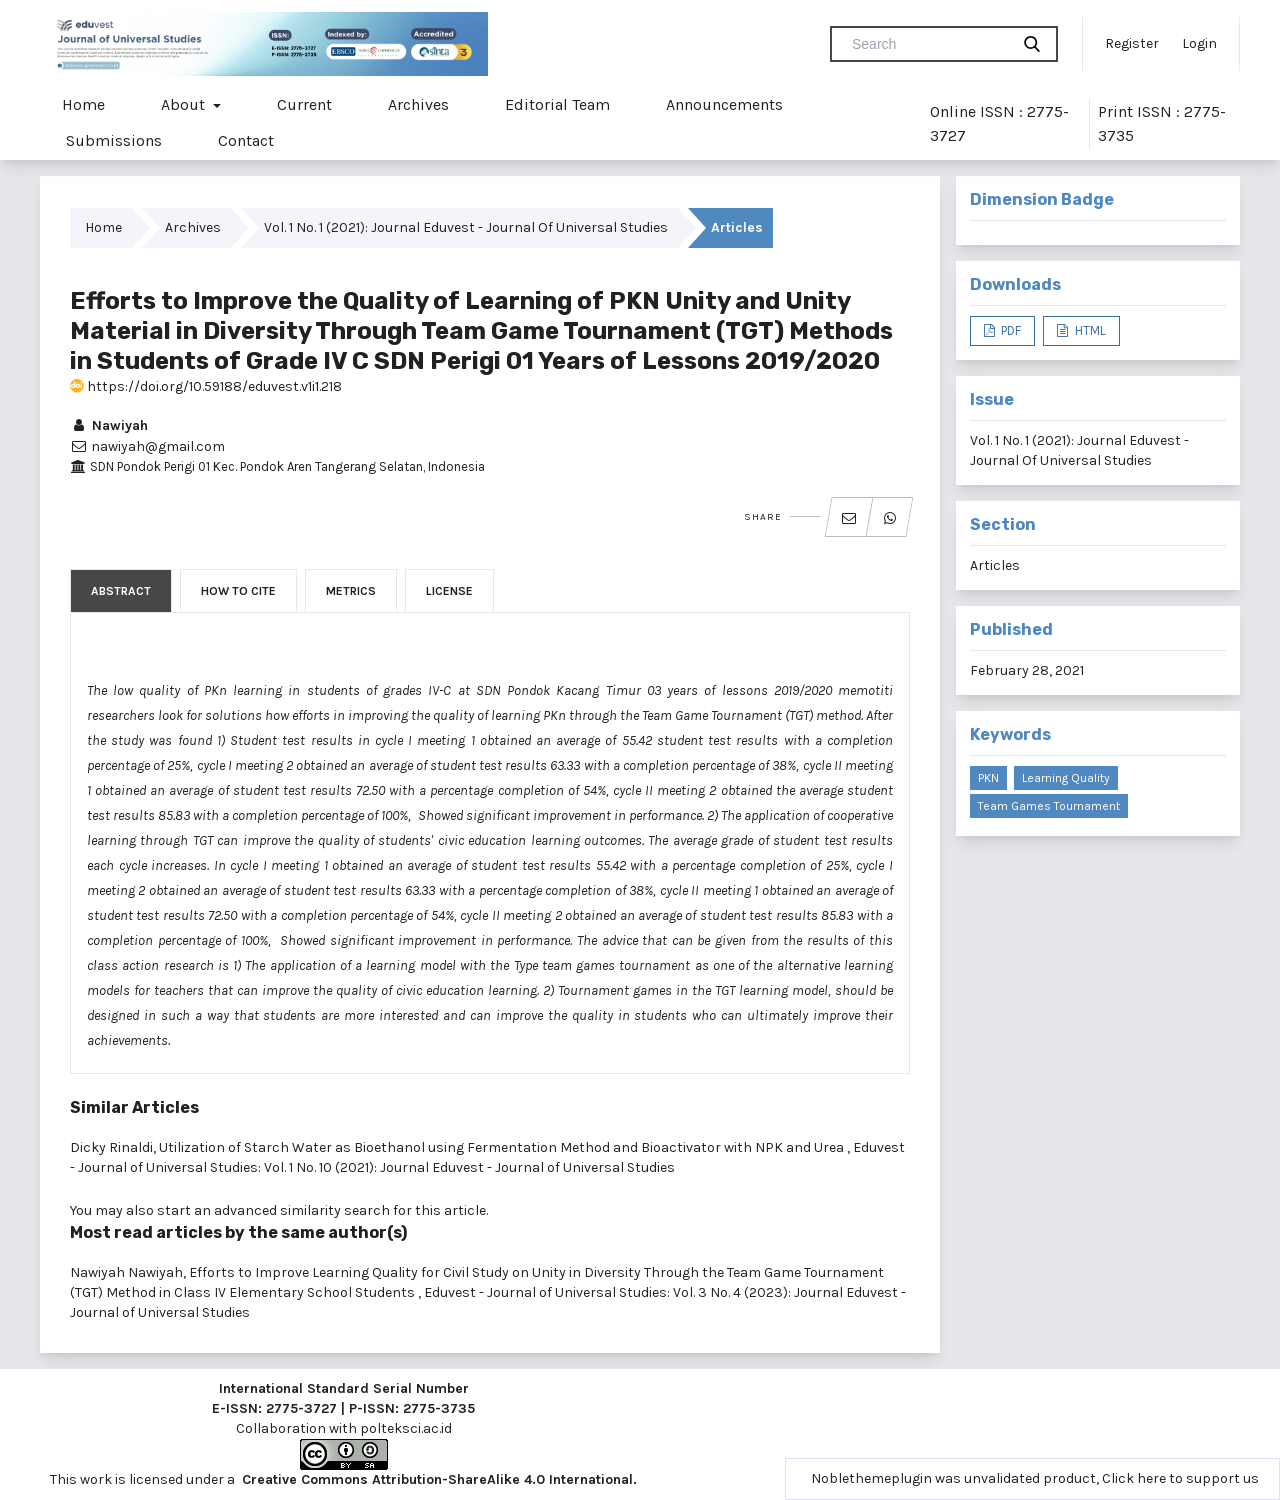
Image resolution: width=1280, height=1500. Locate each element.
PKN (988, 778)
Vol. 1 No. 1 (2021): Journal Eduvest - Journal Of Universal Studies (466, 227)
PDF (1009, 330)
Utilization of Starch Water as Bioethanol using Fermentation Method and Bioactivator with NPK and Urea (503, 1147)
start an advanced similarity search (273, 1210)
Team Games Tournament (1049, 806)
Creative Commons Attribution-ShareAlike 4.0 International (437, 1479)
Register (1132, 43)
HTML (1089, 330)
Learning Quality (1066, 778)
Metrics (351, 591)
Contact (246, 140)
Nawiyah (109, 425)
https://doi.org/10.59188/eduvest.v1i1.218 (206, 386)
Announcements (724, 104)
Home (83, 104)
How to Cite (238, 591)
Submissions (114, 140)
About (185, 104)
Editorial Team (557, 104)
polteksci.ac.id (406, 1428)
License (449, 591)
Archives (418, 104)
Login (1199, 43)
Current (304, 104)
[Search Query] (928, 44)
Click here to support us (1180, 1478)
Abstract (121, 591)
